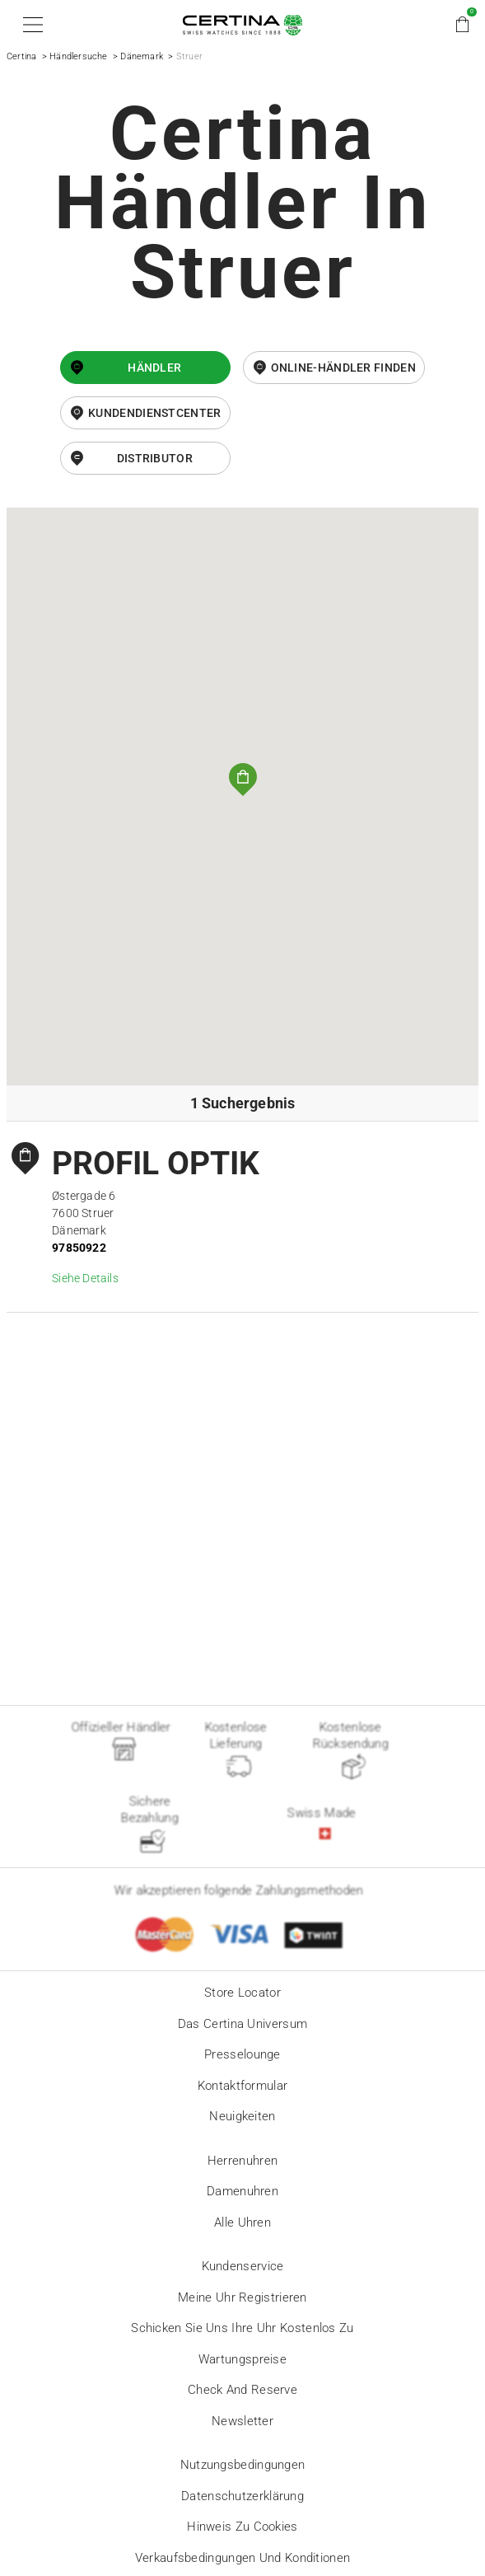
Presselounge (242, 2054)
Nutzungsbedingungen (242, 2464)
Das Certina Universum (242, 2023)
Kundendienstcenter (154, 412)
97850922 (79, 1247)
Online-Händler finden (343, 367)
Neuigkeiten (242, 2116)
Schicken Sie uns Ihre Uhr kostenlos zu (242, 2328)
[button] (30, 24)
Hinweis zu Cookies (242, 2526)
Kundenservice (243, 2266)
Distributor (155, 458)
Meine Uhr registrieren (242, 2297)
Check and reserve (242, 2389)
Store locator (242, 1992)
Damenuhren (242, 2191)
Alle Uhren (242, 2222)
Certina (21, 56)
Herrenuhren (242, 2160)
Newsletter (242, 2421)
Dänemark (141, 56)
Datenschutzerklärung (242, 2496)
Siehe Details (85, 1278)
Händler (154, 367)
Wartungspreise (242, 2359)
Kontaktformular (243, 2085)
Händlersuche (78, 56)
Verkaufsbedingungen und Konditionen (243, 2557)
